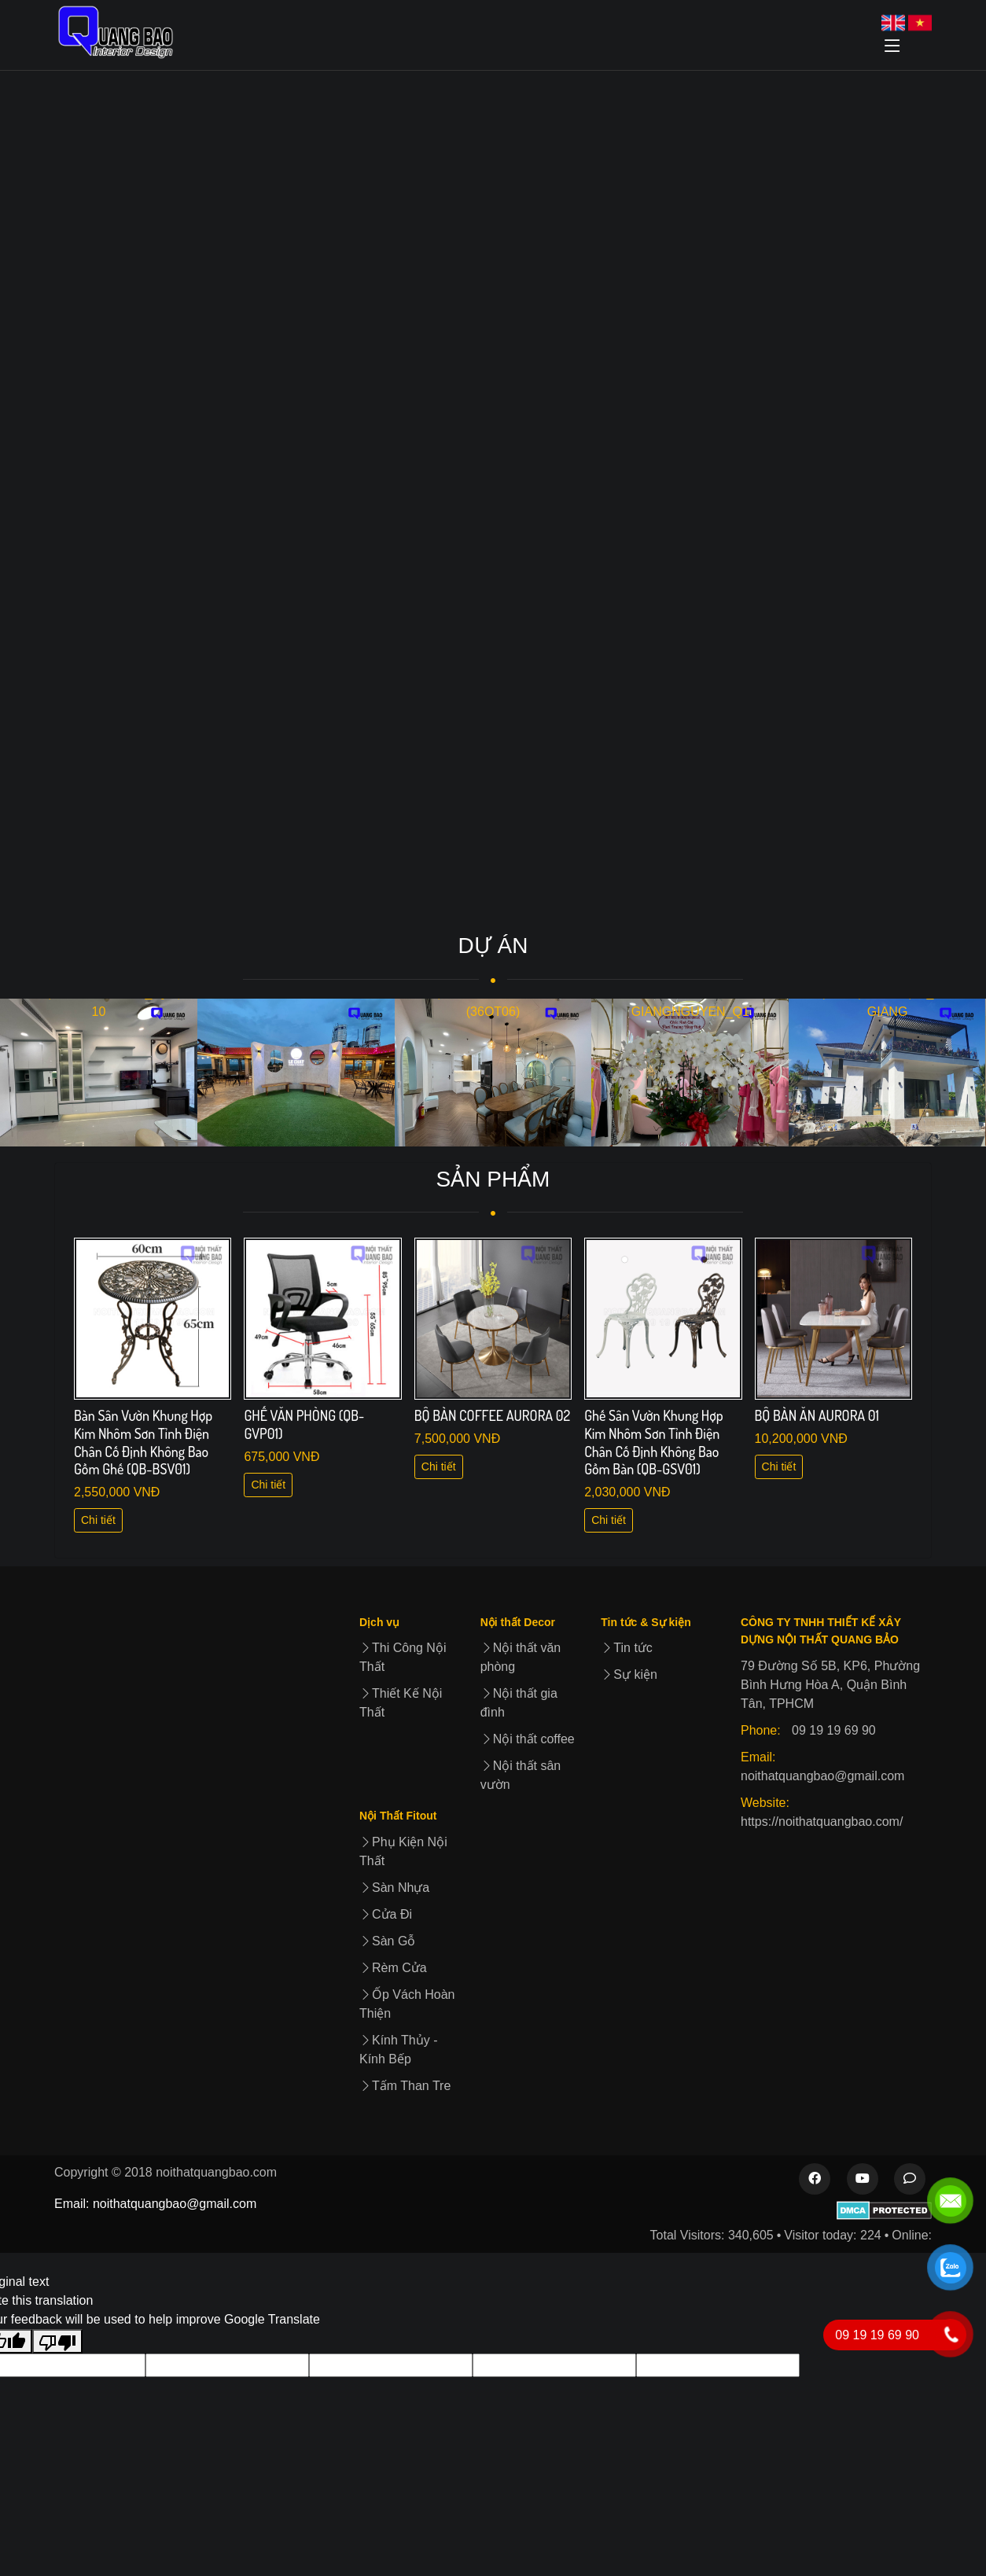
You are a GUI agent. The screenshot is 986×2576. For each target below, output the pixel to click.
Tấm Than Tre (405, 2085)
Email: (758, 1757)
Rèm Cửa (393, 1967)
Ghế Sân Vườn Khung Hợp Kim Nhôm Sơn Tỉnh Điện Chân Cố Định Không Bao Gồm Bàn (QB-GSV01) (653, 1442)
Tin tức (627, 1647)
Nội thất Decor (517, 1622)
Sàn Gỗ (387, 1941)
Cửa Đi (385, 1914)
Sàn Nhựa (394, 1887)
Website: (765, 1802)
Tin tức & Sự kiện (645, 1622)
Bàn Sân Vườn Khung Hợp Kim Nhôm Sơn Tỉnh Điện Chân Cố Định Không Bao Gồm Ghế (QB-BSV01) (143, 1442)
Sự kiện (629, 1674)
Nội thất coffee (527, 1739)
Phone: (761, 1730)
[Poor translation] (57, 2341)
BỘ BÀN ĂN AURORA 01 (817, 1415)
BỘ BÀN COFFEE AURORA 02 (492, 1415)
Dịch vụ (379, 1622)
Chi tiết (98, 1520)
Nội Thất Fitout (397, 1815)
